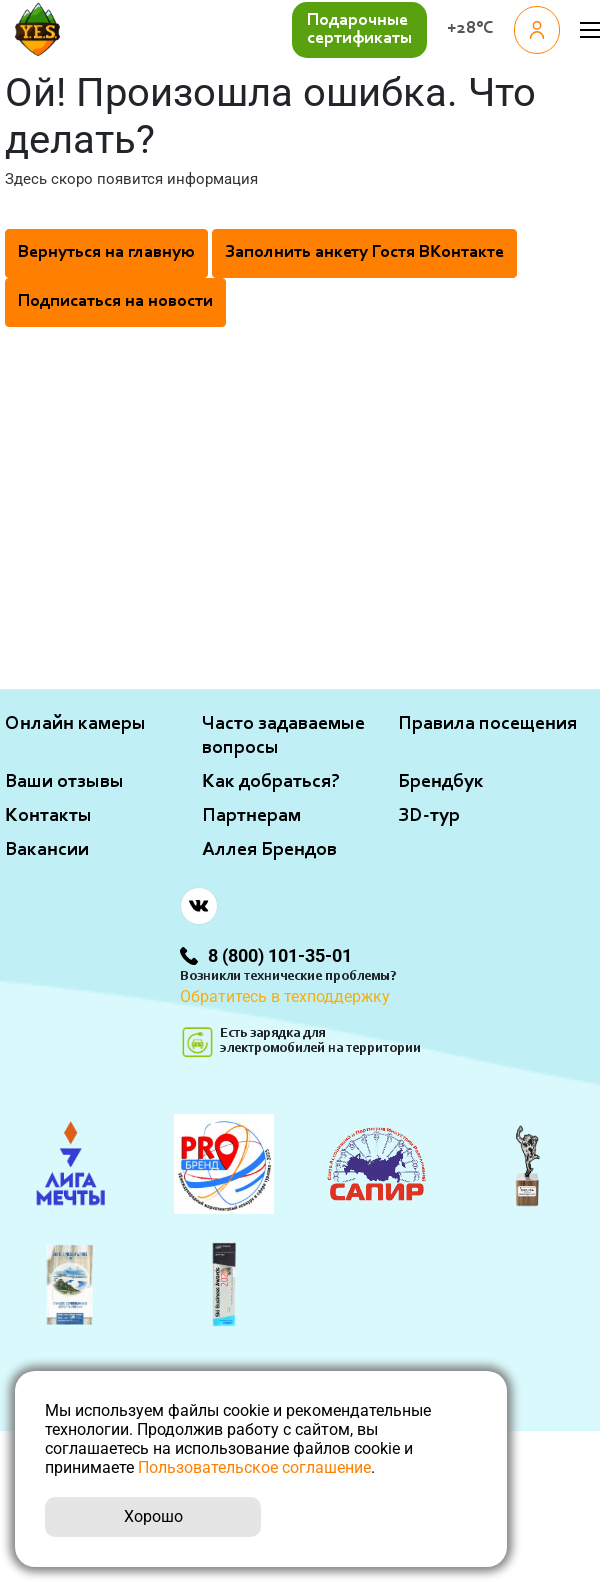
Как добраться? (271, 782)
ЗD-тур (429, 816)
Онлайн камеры (75, 724)
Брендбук (441, 782)
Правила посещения (487, 724)
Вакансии (47, 850)
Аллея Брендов (269, 850)
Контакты (48, 816)
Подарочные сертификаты (359, 30)
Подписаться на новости (115, 302)
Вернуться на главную (106, 253)
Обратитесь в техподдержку (285, 996)
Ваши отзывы (64, 782)
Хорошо (153, 1516)
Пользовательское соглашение (254, 1467)
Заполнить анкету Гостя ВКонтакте (364, 253)
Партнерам (251, 816)
